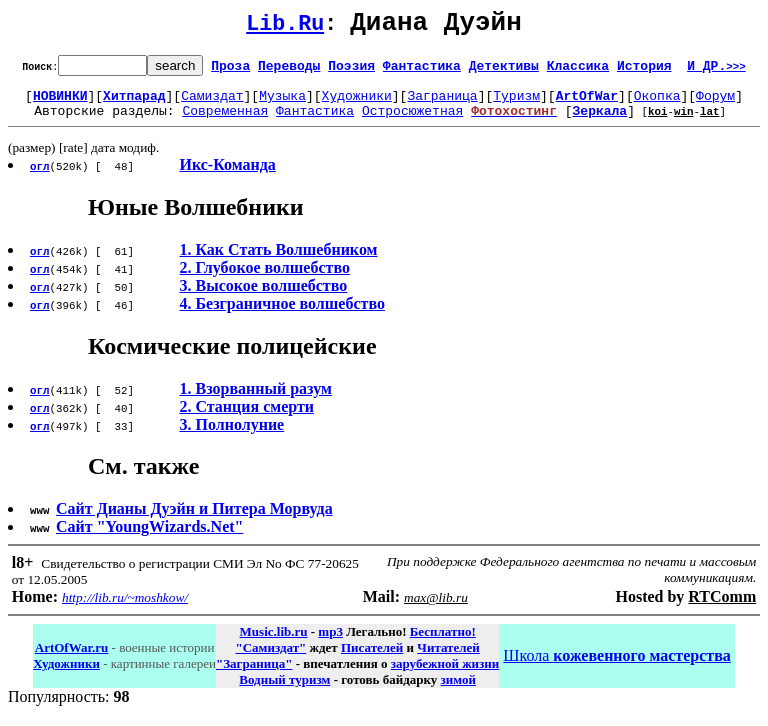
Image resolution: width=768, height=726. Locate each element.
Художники (357, 104)
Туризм (516, 104)
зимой (458, 691)
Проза (230, 71)
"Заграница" (254, 675)
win (684, 122)
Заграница (442, 104)
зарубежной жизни (445, 675)
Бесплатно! (443, 643)
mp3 (330, 643)
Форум (715, 104)
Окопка (657, 104)
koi (658, 122)
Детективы (504, 71)
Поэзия (351, 71)
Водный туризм (284, 691)
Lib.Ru (285, 27)
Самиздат (212, 104)
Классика (578, 71)
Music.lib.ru (274, 643)
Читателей (448, 659)
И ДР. (716, 71)
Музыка (282, 104)
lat (710, 122)
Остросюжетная (412, 122)
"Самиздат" (270, 659)
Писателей (372, 659)
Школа (616, 667)
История (644, 71)
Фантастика (422, 71)
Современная (225, 122)
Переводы (289, 71)
